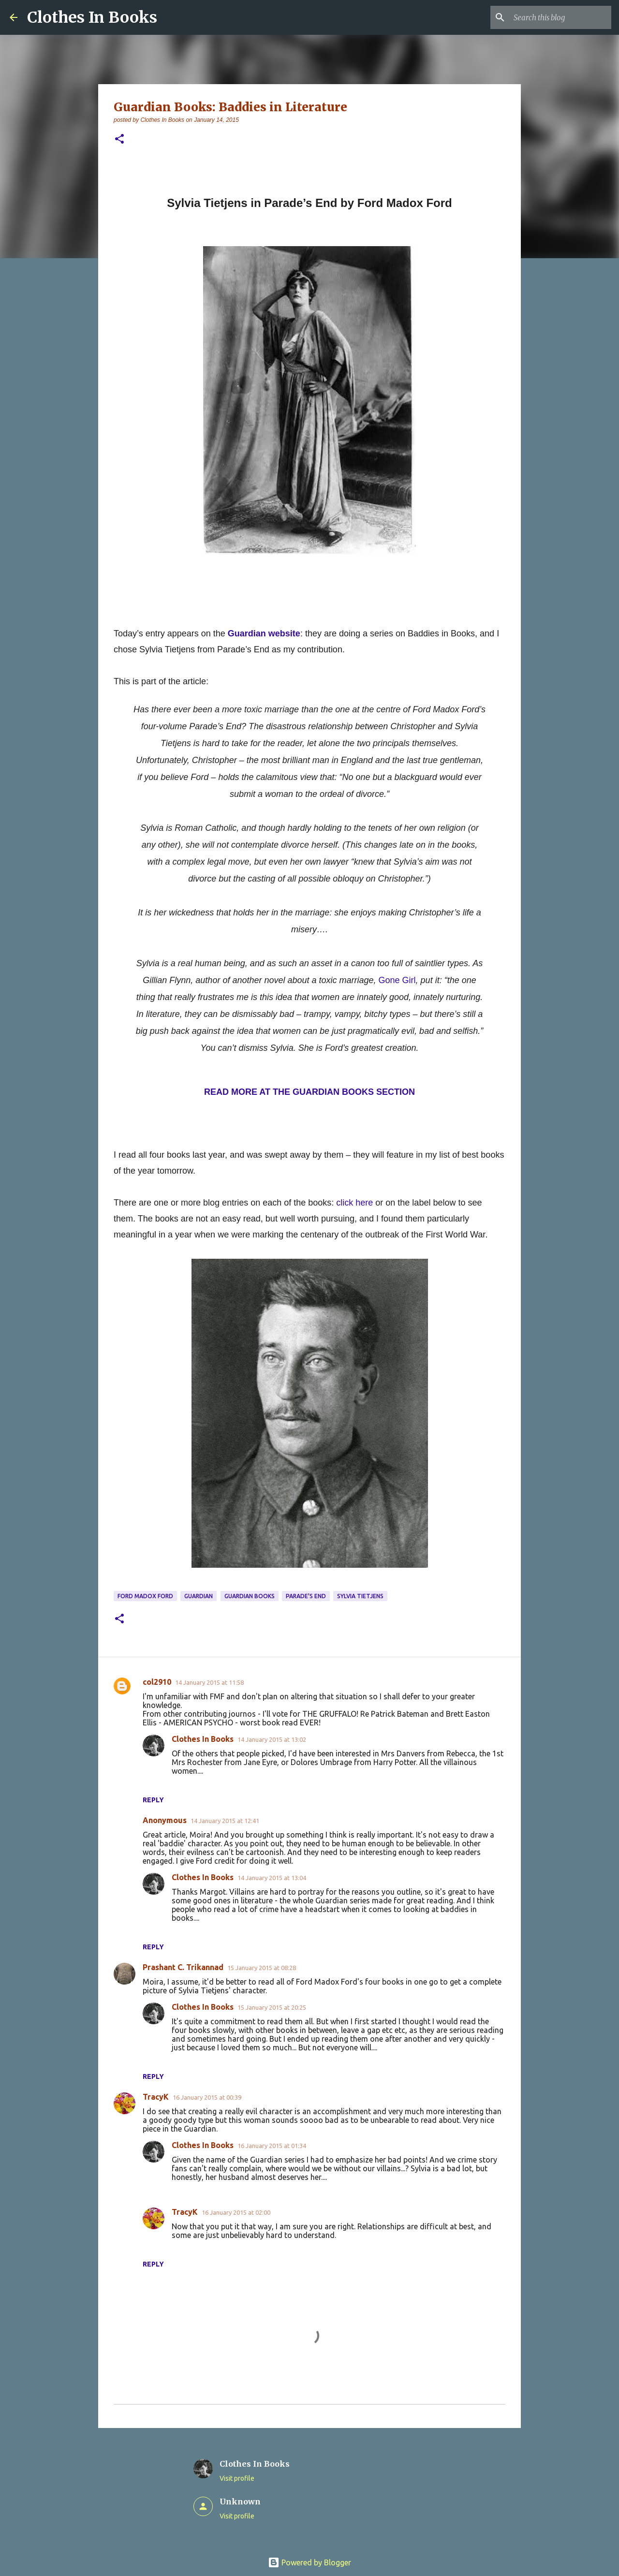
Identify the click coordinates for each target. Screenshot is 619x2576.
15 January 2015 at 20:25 (271, 2007)
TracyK (156, 2096)
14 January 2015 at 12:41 (225, 1820)
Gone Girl (397, 980)
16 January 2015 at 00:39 (207, 2097)
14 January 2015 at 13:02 (271, 1739)
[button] (119, 139)
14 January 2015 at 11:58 (209, 1682)
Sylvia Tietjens (360, 1596)
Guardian (198, 1596)
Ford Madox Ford (145, 1596)
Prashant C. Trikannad (183, 1967)
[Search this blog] (560, 17)
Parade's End (306, 1596)
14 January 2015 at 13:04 (271, 1877)
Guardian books (249, 1596)
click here (354, 1202)
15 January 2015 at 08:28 (261, 1967)
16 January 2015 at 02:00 (236, 2212)
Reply (153, 1800)
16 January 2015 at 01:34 (271, 2145)
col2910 (157, 1682)
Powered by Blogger (309, 2562)
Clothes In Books (92, 17)
